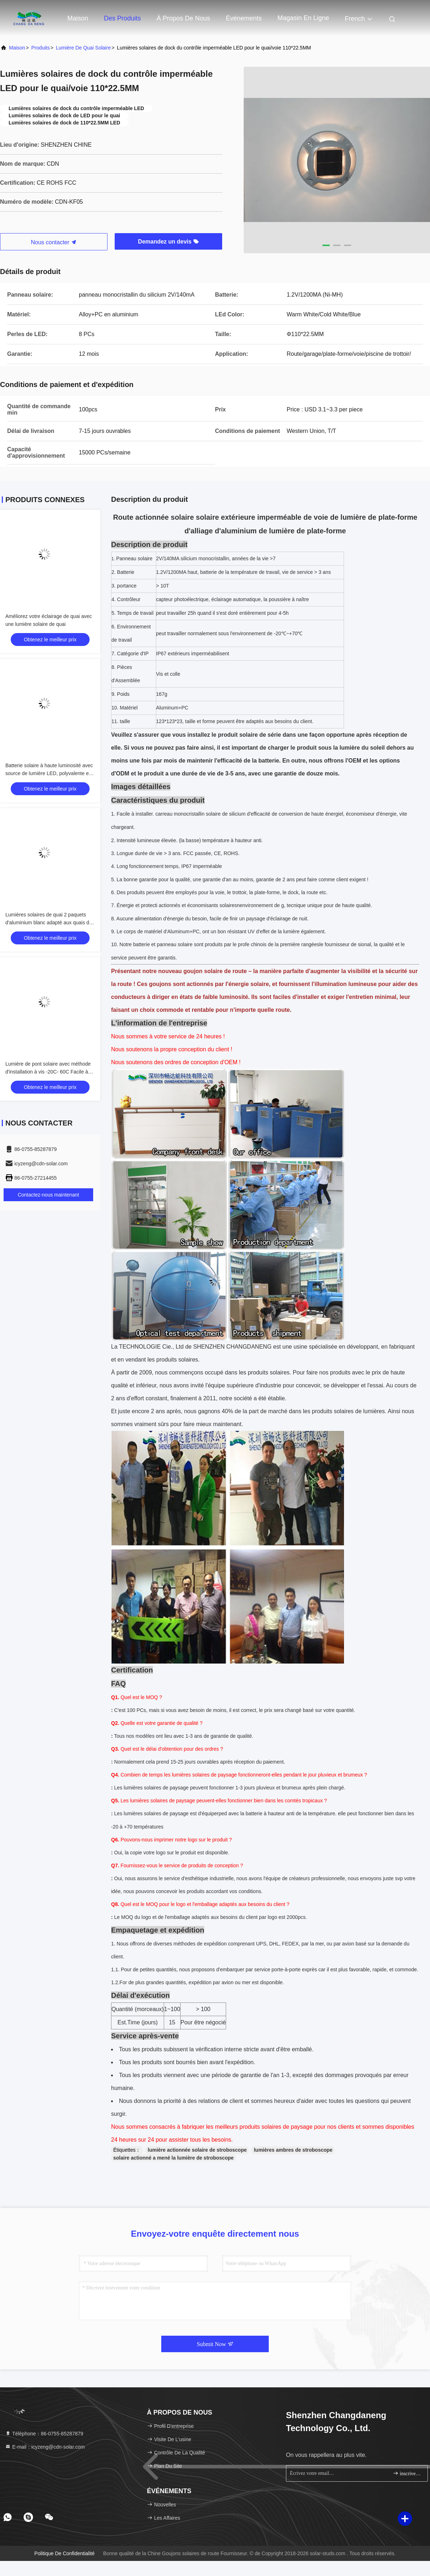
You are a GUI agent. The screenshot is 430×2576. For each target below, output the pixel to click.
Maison (77, 18)
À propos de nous (183, 18)
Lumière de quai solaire (83, 48)
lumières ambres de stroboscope (293, 2150)
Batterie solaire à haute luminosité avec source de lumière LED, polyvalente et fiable (49, 773)
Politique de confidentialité (64, 2553)
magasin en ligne (303, 18)
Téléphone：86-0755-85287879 (44, 2433)
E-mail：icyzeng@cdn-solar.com (45, 2447)
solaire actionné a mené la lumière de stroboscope (173, 2158)
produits (40, 48)
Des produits (122, 18)
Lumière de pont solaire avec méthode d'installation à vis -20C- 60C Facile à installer (48, 1071)
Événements (244, 18)
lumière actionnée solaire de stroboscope (197, 2150)
